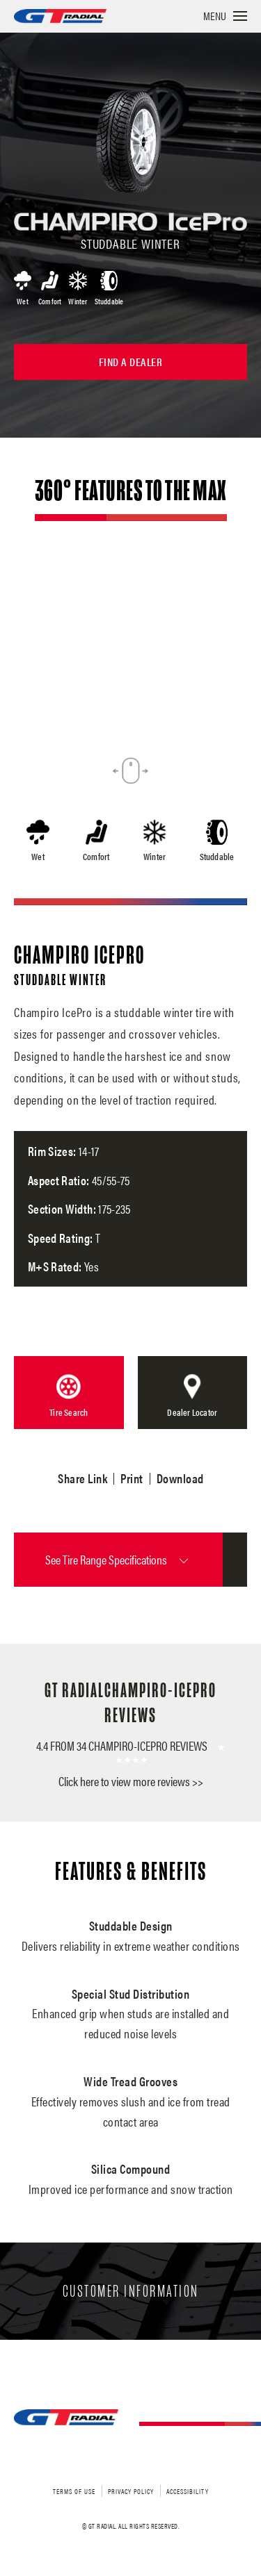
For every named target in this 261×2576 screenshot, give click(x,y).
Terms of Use (74, 2491)
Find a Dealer (131, 362)
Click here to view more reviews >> (130, 1781)
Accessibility (187, 2491)
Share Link (82, 1478)
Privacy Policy (131, 2491)
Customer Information (131, 2291)
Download (180, 1478)
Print (131, 1478)
